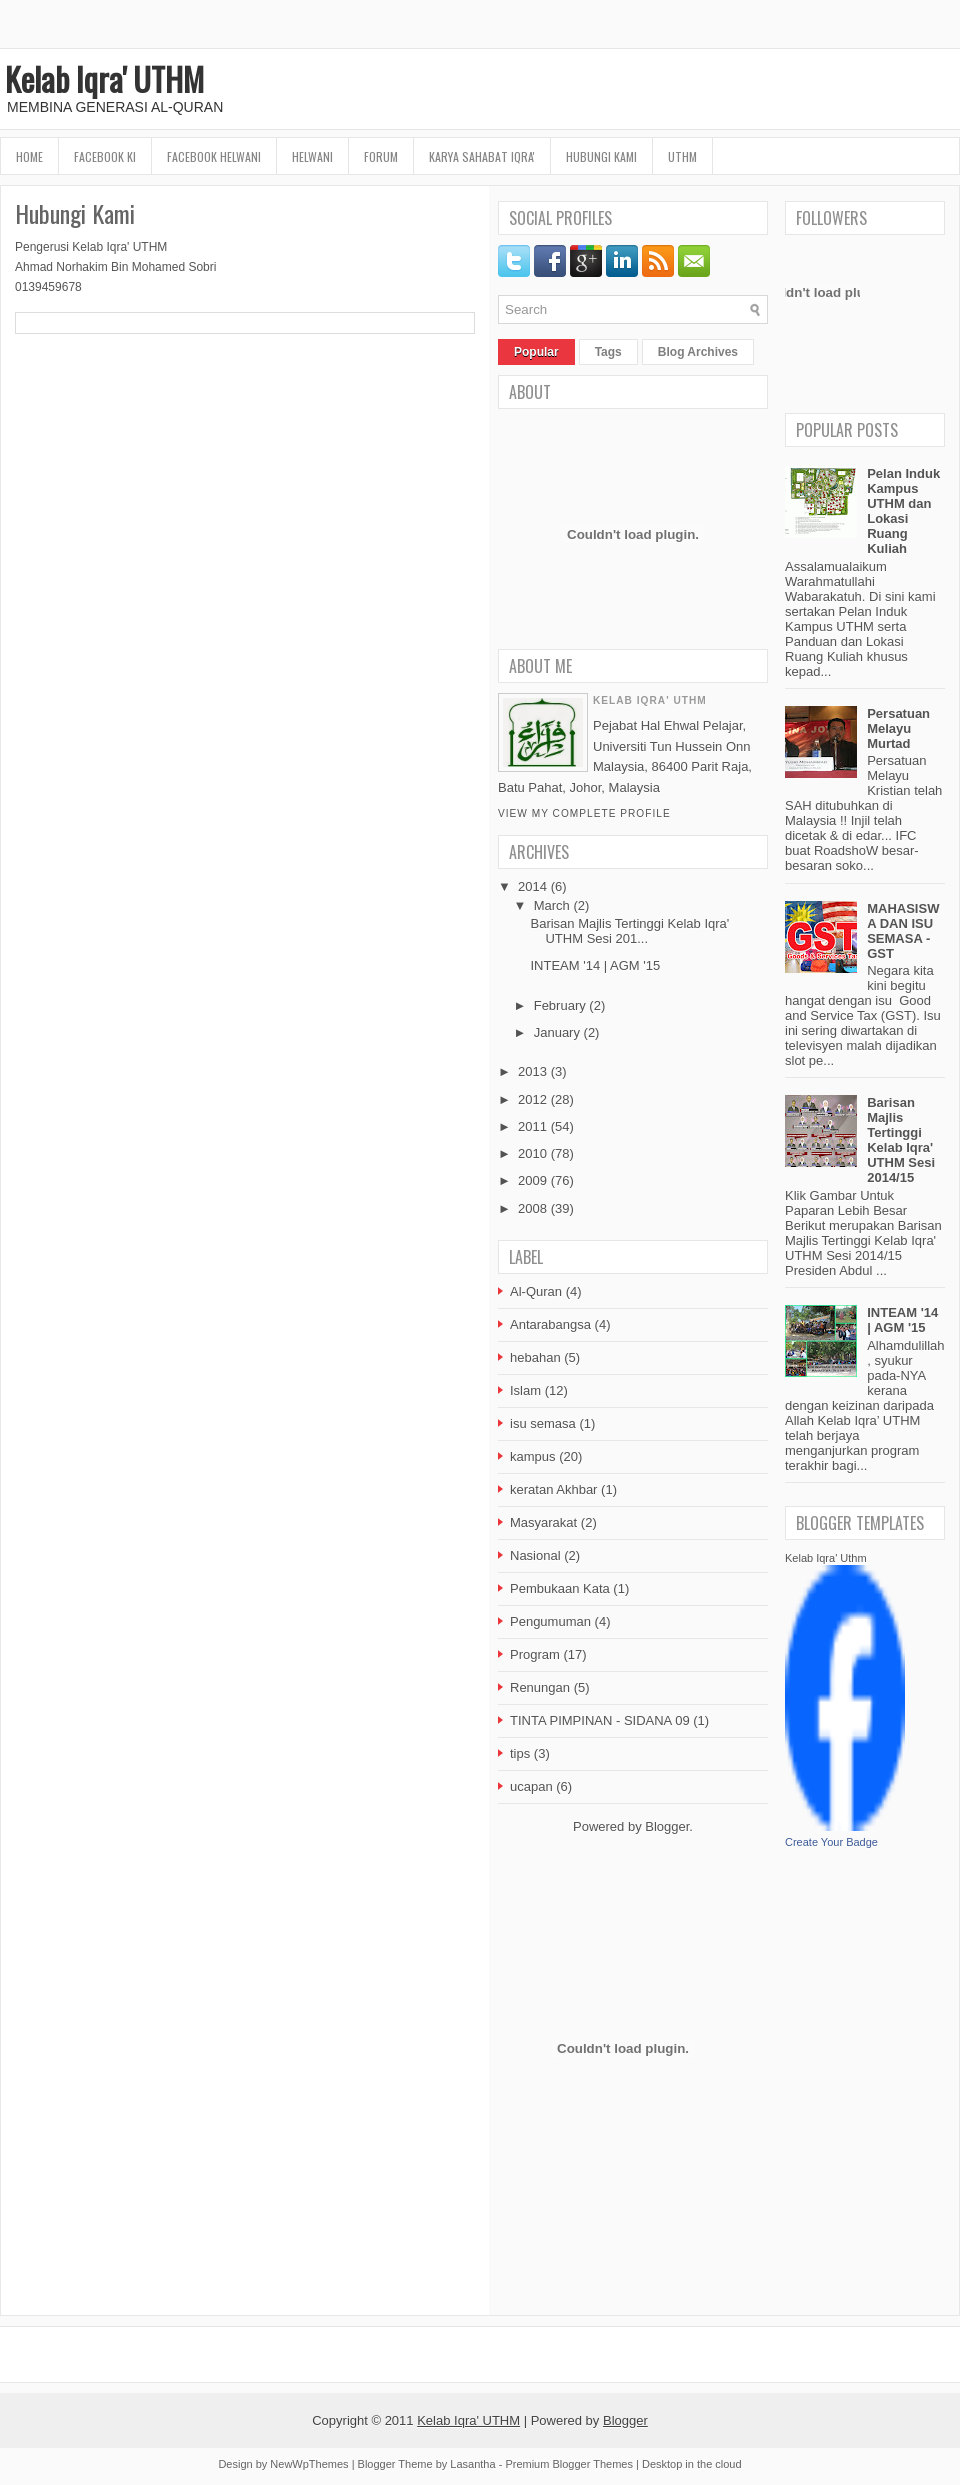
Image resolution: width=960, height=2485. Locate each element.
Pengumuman (550, 1621)
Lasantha (472, 2464)
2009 (532, 1180)
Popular (536, 352)
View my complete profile (584, 813)
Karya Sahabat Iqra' (482, 156)
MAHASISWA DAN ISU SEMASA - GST (903, 931)
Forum (381, 156)
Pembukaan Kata (560, 1588)
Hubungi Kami (601, 156)
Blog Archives (698, 352)
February (560, 1005)
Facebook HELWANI (214, 156)
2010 (532, 1153)
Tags (608, 352)
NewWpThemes (309, 2464)
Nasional (535, 1555)
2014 (532, 886)
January (557, 1032)
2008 (532, 1208)
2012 (532, 1099)
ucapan (531, 1786)
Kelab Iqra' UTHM (104, 78)
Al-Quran (536, 1291)
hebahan (535, 1357)
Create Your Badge (831, 1842)
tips (520, 1753)
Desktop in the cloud (692, 2464)
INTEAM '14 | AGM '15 (595, 965)
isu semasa (543, 1423)
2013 (532, 1071)
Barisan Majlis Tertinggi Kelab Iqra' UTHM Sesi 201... (629, 931)
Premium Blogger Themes (569, 2464)
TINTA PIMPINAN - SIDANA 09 (600, 1720)
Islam (525, 1390)
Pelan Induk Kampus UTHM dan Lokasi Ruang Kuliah (903, 511)
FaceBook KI (105, 156)
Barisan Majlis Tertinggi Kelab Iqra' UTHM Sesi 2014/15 (901, 1140)
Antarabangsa (550, 1324)
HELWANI (312, 156)
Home (29, 156)
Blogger (667, 1826)
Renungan (540, 1687)
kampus (533, 1456)
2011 (532, 1126)
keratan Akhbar (553, 1489)
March (552, 905)
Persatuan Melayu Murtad (898, 728)
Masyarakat (543, 1522)
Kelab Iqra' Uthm (826, 1558)
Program (535, 1654)
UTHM (682, 156)
